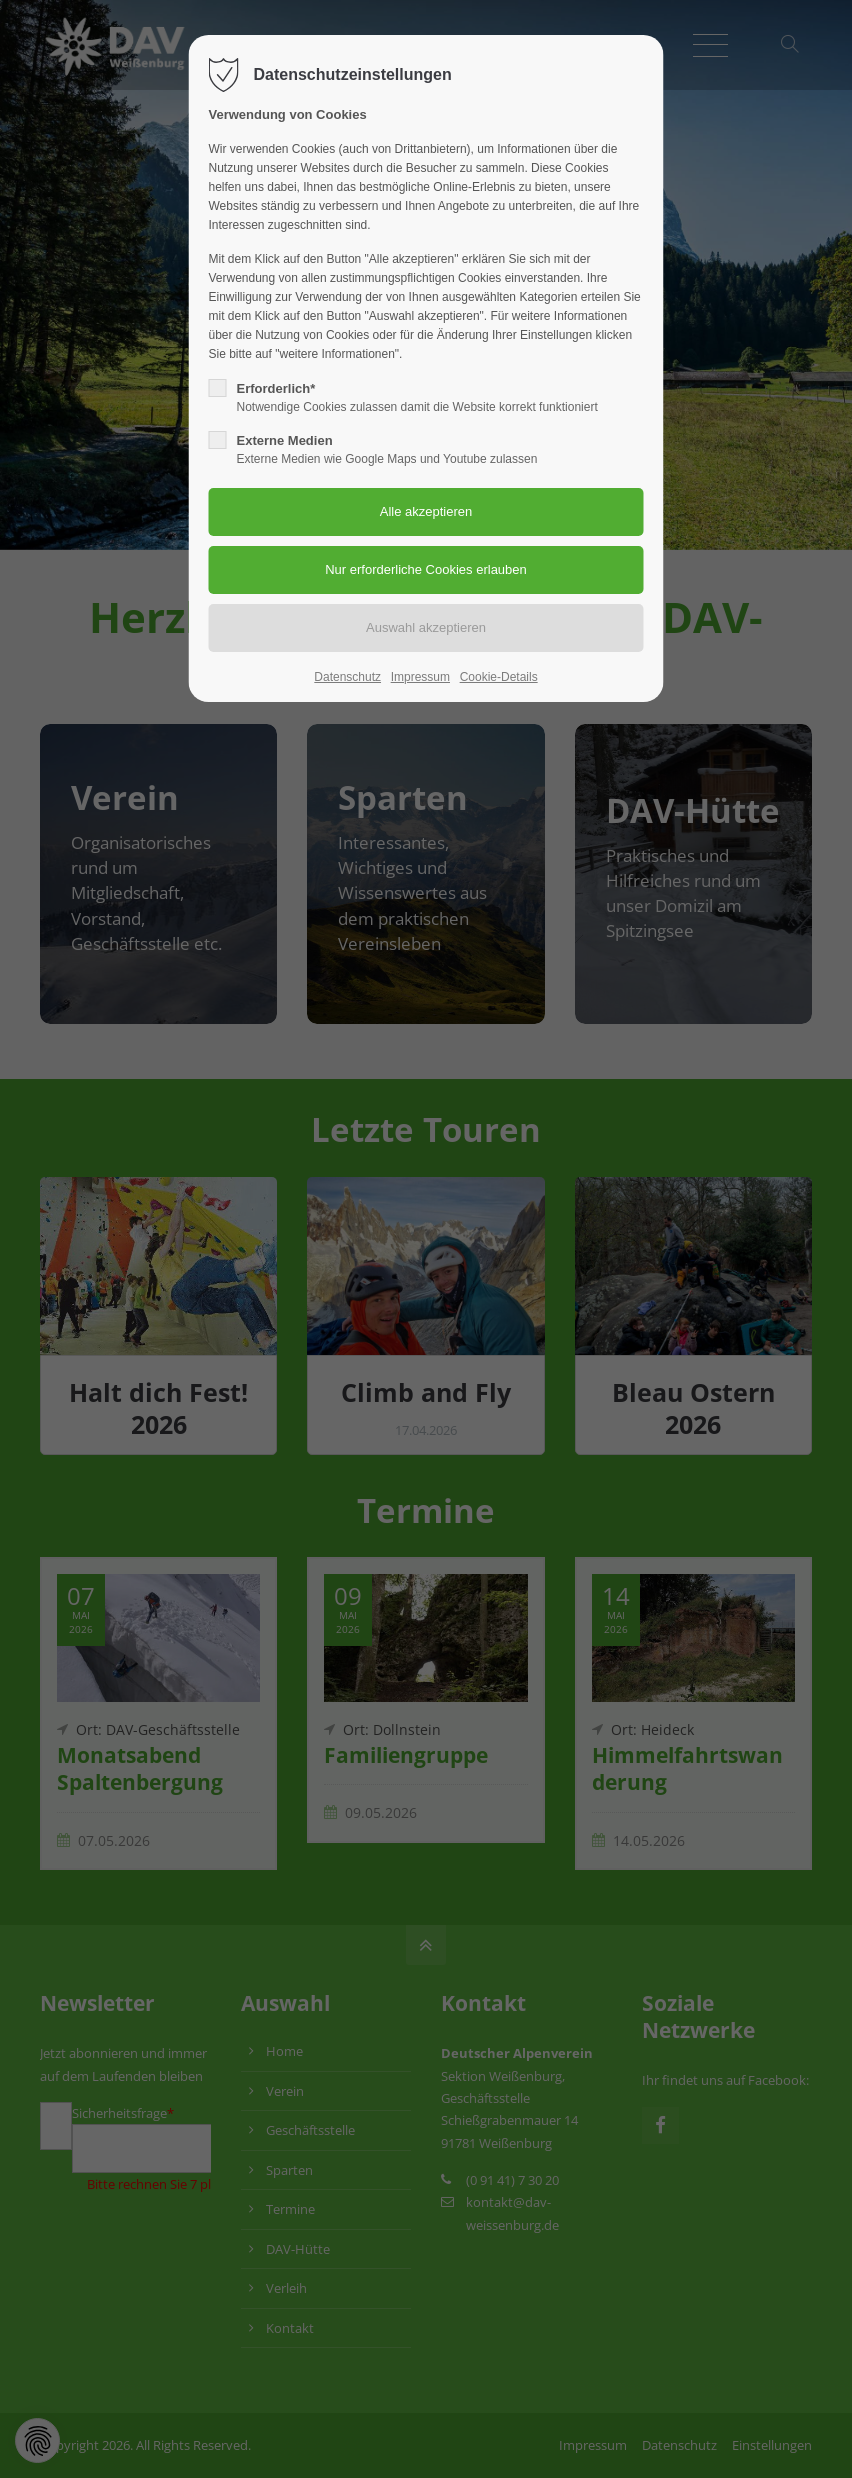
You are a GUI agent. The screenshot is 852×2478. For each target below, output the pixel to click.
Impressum (420, 677)
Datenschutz (347, 677)
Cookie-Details (499, 677)
